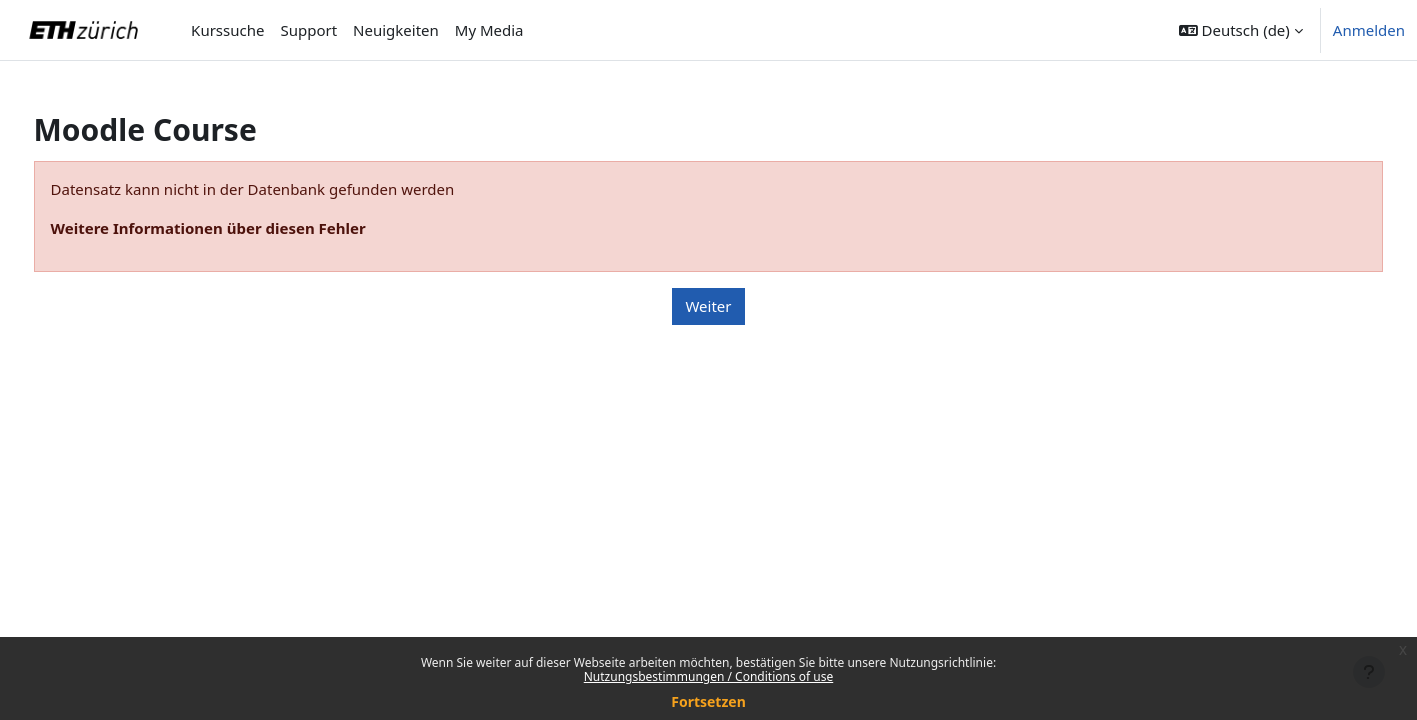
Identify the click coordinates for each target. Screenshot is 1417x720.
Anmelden (1369, 30)
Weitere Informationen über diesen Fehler (245, 228)
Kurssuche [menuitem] (227, 30)
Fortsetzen (708, 701)
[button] (1241, 30)
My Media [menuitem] (489, 30)
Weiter (708, 306)
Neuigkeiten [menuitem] (396, 30)
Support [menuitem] (308, 30)
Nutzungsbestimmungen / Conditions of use (708, 676)
